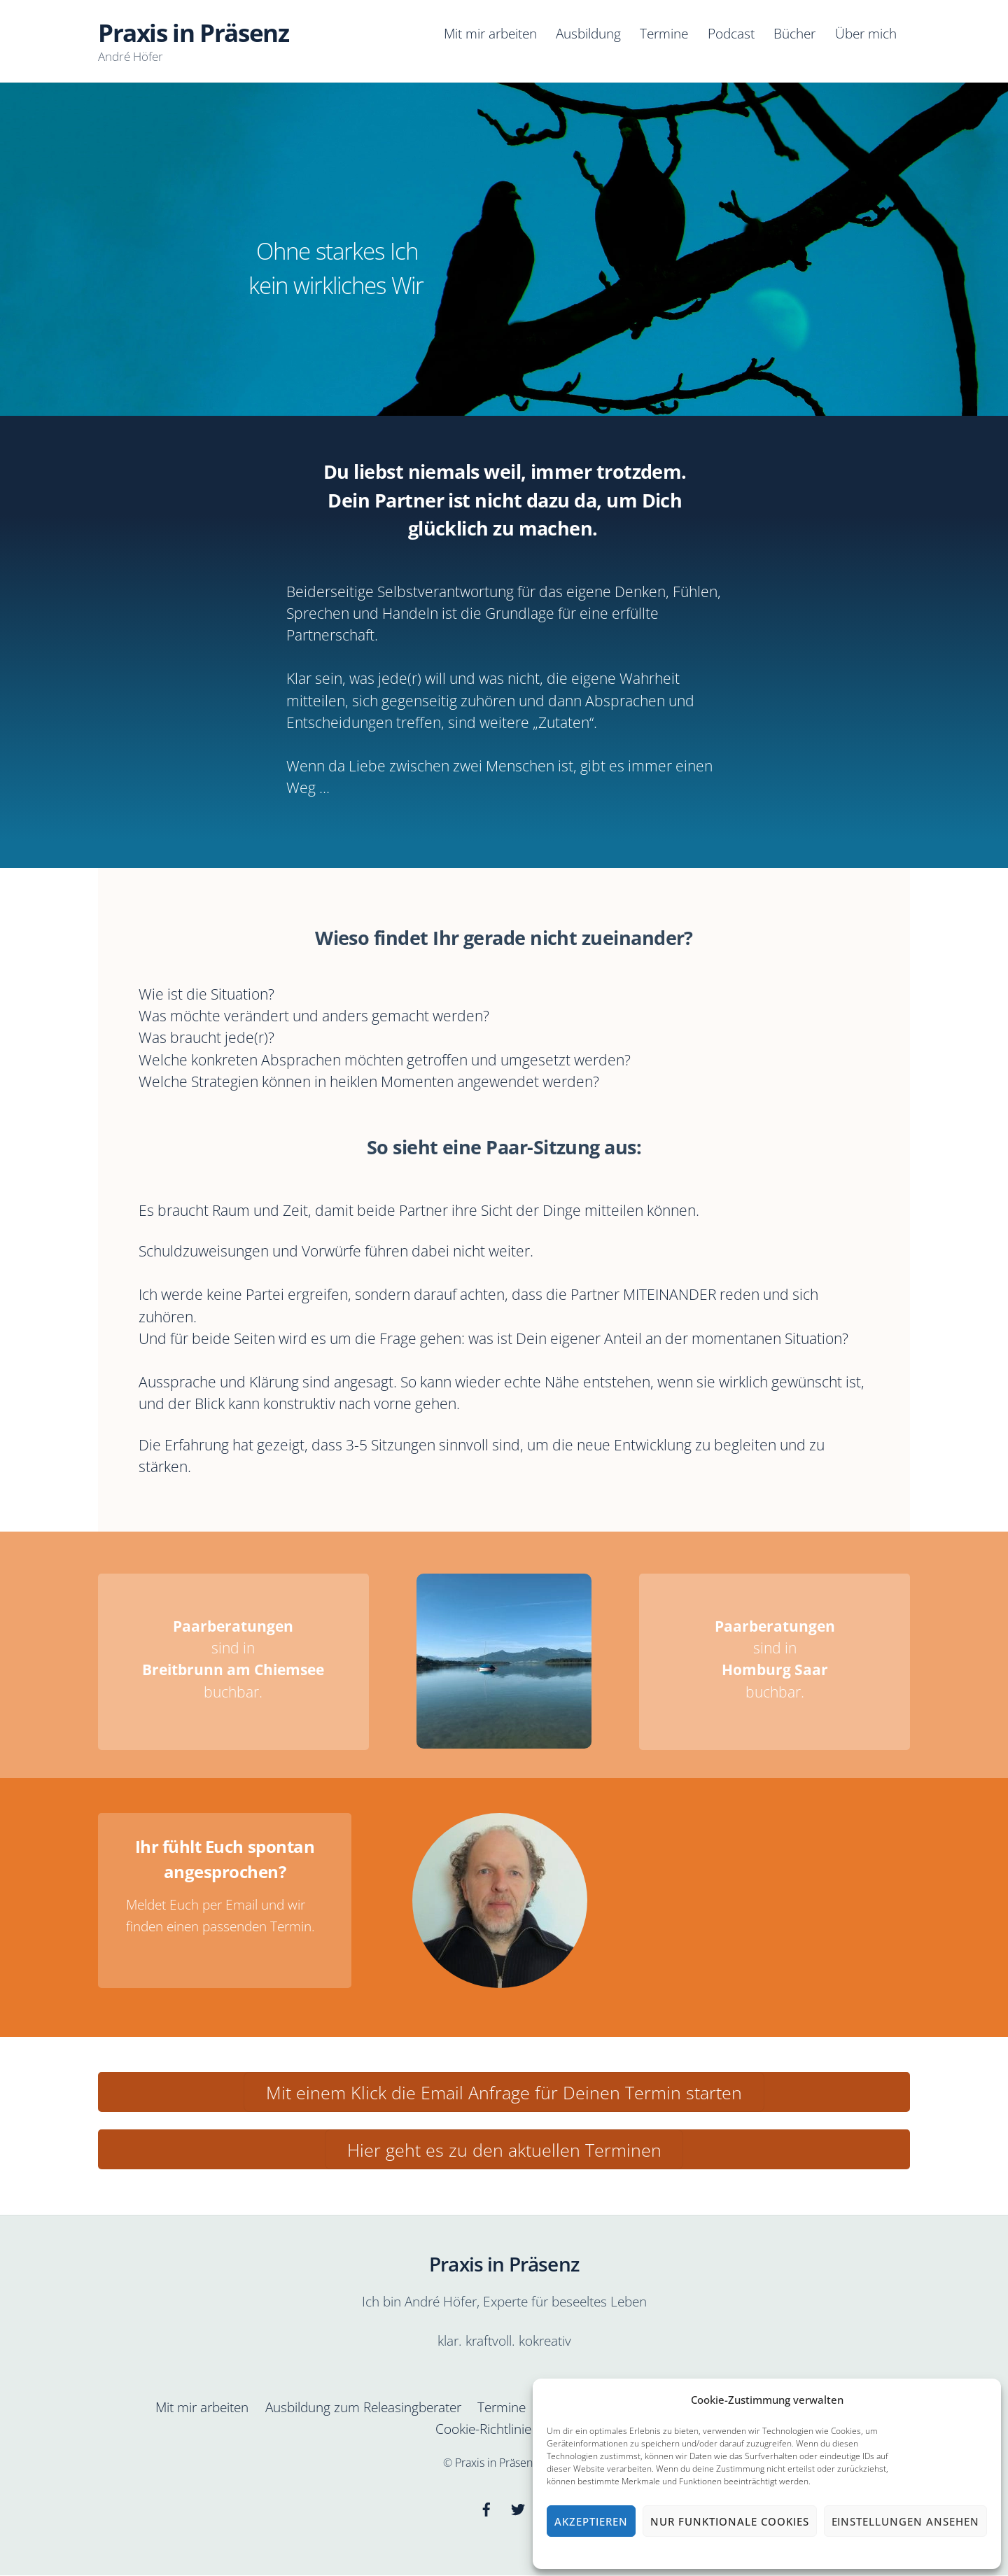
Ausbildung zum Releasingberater (363, 2407)
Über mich (866, 33)
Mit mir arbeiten (490, 33)
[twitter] (518, 2507)
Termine (664, 33)
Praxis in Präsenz (496, 2462)
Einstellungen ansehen (905, 2521)
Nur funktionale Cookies (729, 2521)
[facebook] (486, 2507)
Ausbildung (588, 33)
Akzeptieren (591, 2521)
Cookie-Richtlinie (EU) (497, 2429)
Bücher (795, 33)
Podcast (731, 33)
